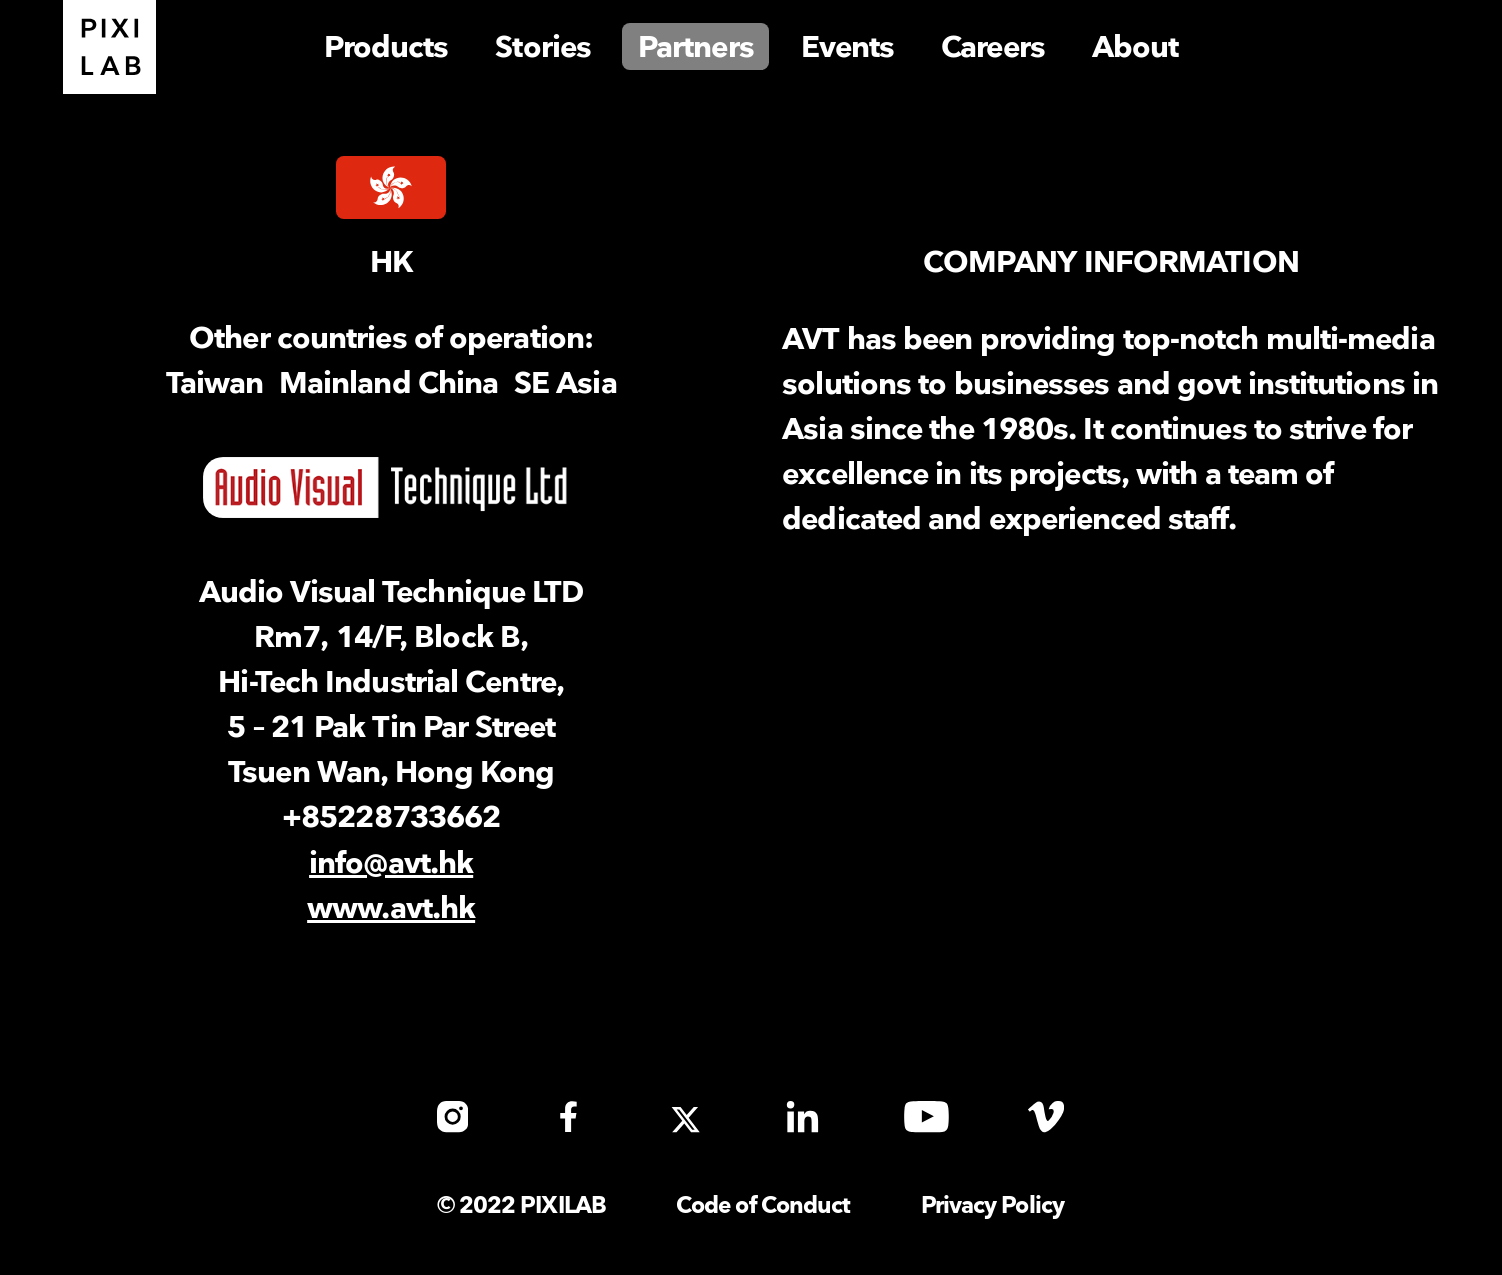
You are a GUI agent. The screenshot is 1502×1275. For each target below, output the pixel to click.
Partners (696, 48)
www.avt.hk (391, 909)
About (1135, 48)
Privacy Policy (992, 1206)
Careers (993, 48)
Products (386, 48)
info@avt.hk (391, 864)
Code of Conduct (763, 1206)
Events (848, 48)
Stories (543, 48)
